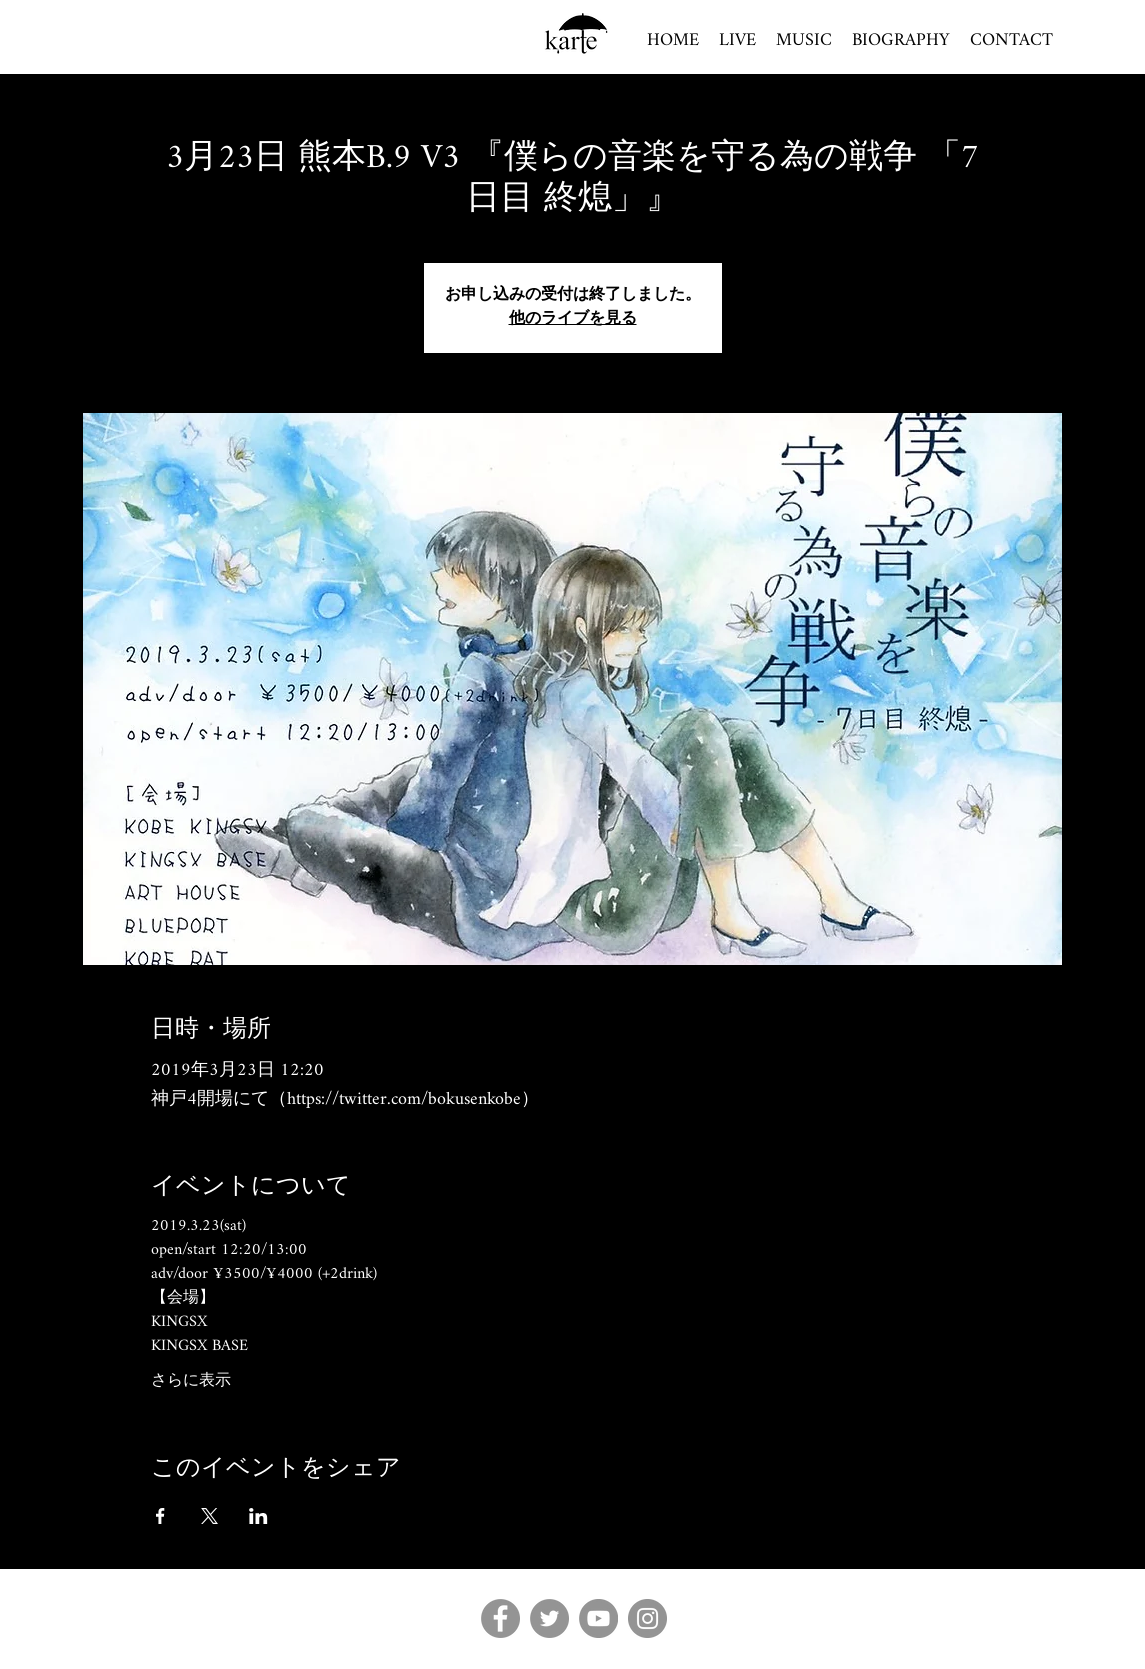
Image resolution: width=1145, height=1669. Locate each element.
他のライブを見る (573, 319)
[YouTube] (598, 1618)
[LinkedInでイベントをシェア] (258, 1516)
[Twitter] (549, 1618)
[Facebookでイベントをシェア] (160, 1516)
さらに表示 (191, 1382)
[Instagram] (647, 1618)
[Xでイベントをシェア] (209, 1516)
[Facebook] (500, 1618)
